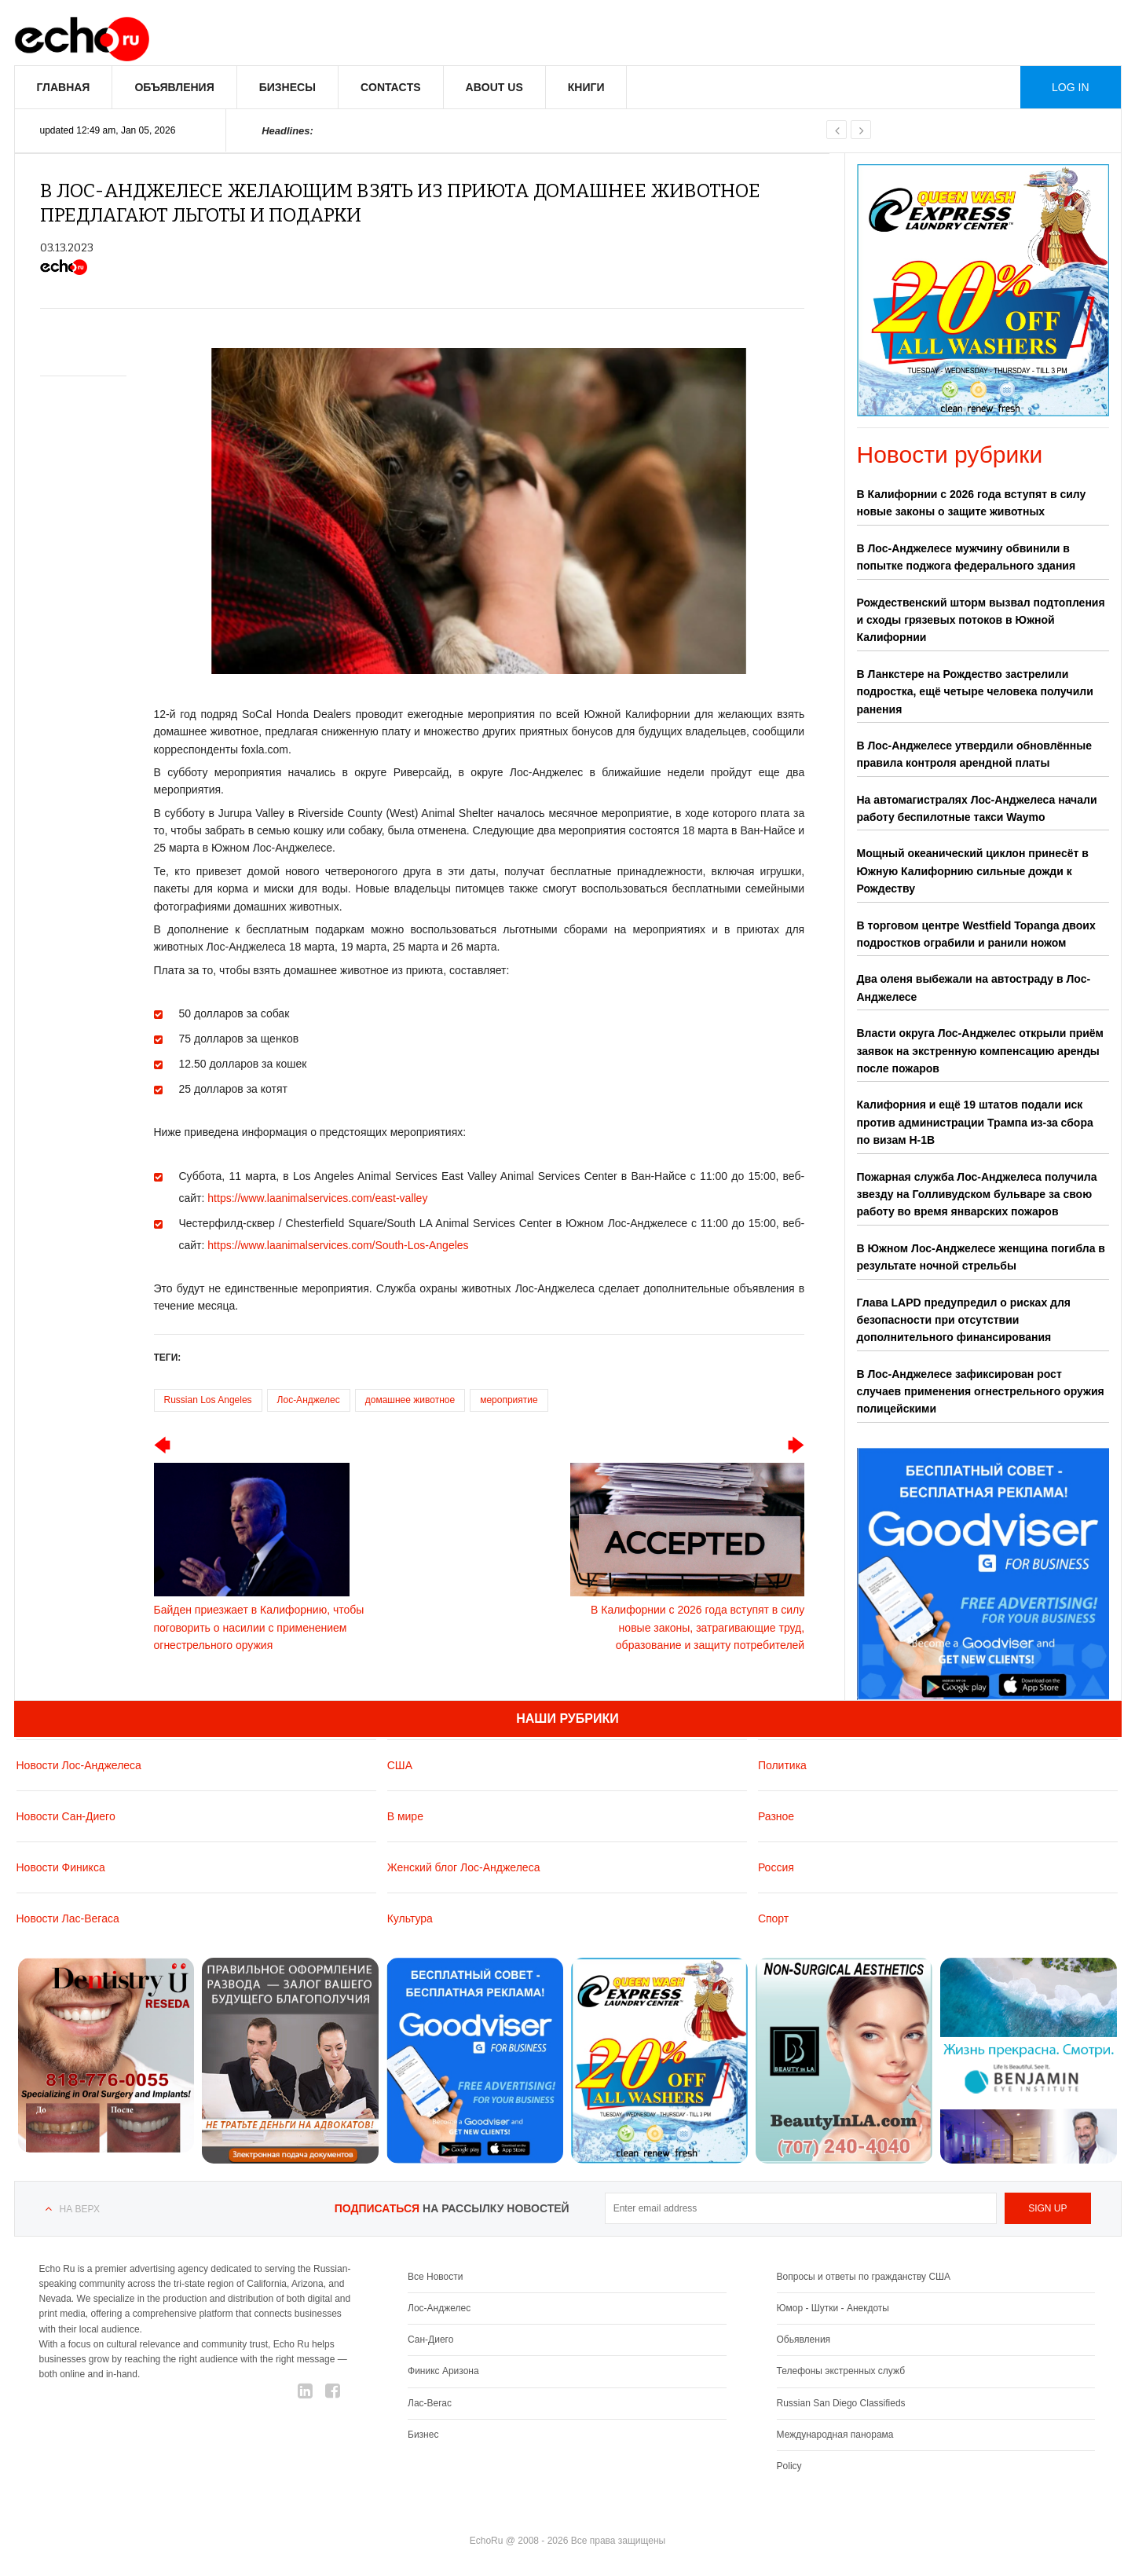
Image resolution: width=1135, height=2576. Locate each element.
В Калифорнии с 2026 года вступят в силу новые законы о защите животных (971, 503)
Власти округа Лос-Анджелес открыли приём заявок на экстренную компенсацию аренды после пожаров (980, 1051)
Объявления (174, 87)
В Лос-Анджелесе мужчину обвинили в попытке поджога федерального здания (966, 557)
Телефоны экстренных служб (841, 2370)
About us (494, 87)
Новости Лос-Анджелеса (78, 1765)
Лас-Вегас (430, 2403)
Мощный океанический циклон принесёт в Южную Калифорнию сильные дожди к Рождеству (973, 871)
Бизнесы (287, 87)
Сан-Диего (430, 2339)
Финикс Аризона (443, 2370)
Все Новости (435, 2276)
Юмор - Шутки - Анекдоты (833, 2308)
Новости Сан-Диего (65, 1816)
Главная (63, 87)
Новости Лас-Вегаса (67, 1918)
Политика (782, 1765)
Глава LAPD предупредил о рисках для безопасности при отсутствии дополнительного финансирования (964, 1320)
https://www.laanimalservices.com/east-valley (317, 1198)
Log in (1070, 87)
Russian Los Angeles (208, 1399)
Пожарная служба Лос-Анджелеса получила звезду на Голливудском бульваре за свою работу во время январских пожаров (977, 1194)
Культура (410, 1918)
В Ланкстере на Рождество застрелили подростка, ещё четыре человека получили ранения (975, 692)
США (399, 1765)
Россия (776, 1867)
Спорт (773, 1918)
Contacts (391, 87)
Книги (586, 87)
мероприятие (509, 1399)
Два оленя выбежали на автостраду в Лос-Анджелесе (974, 987)
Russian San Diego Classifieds (841, 2403)
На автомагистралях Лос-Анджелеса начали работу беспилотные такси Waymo (977, 808)
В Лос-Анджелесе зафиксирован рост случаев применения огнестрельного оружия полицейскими (980, 1392)
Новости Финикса (60, 1867)
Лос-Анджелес (308, 1399)
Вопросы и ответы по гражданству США (864, 2276)
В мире (405, 1816)
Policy (789, 2466)
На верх (80, 2209)
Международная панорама (835, 2434)
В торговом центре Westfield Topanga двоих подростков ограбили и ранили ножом (976, 934)
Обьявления (804, 2339)
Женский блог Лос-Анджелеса (463, 1867)
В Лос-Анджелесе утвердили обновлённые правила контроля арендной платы (974, 754)
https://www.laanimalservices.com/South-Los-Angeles (337, 1245)
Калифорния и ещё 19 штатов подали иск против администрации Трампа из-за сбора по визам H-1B (975, 1122)
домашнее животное (410, 1399)
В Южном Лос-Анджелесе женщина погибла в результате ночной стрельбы (981, 1257)
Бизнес (423, 2434)
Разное (776, 1816)
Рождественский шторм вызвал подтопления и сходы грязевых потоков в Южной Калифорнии (981, 620)
